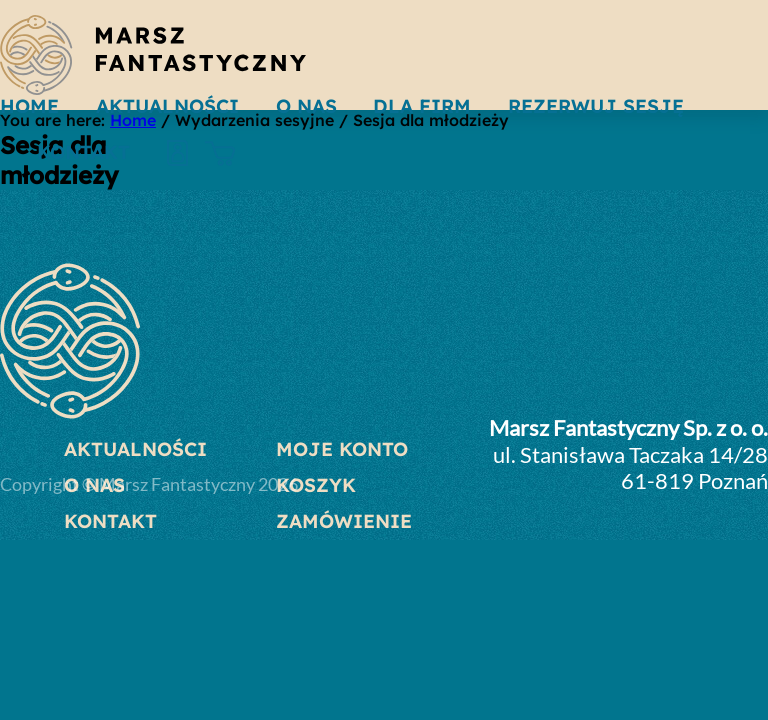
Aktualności (135, 449)
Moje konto (342, 449)
